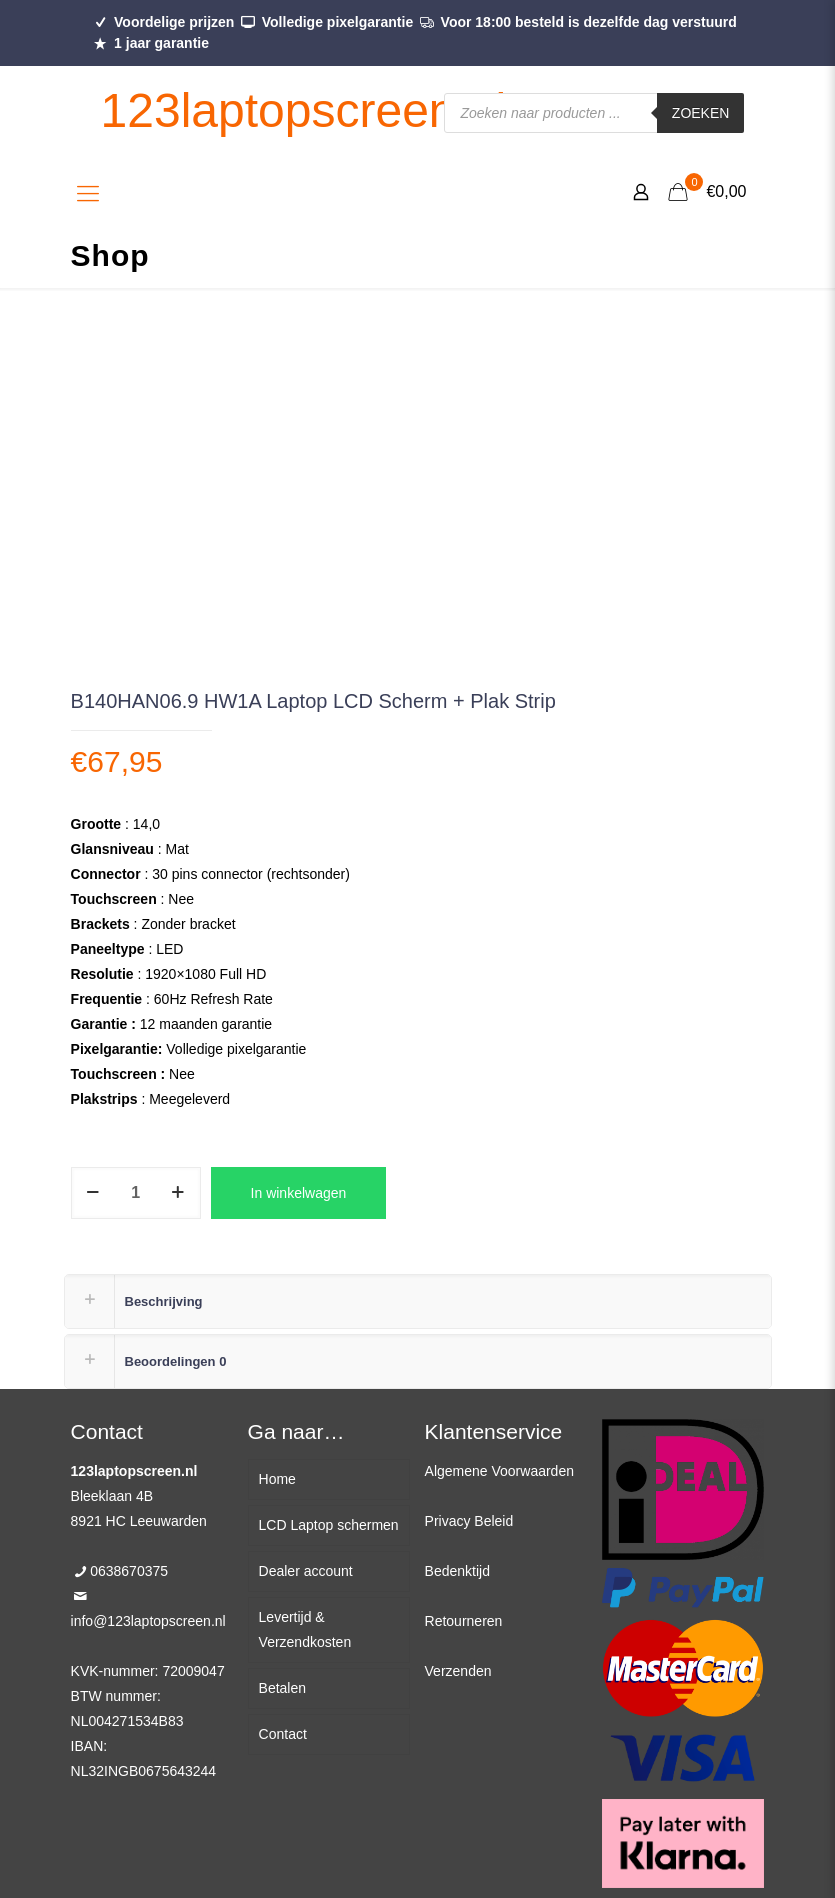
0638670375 (129, 1571)
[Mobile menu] (88, 194)
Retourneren (464, 1621)
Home (277, 1479)
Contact (283, 1734)
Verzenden (458, 1671)
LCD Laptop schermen (329, 1525)
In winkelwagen (299, 1193)
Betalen (282, 1688)
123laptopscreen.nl (304, 110)
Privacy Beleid (469, 1521)
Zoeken (701, 113)
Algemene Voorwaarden (499, 1471)
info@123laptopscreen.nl (148, 1621)
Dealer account (306, 1571)
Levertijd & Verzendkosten (305, 1629)
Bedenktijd (457, 1571)
